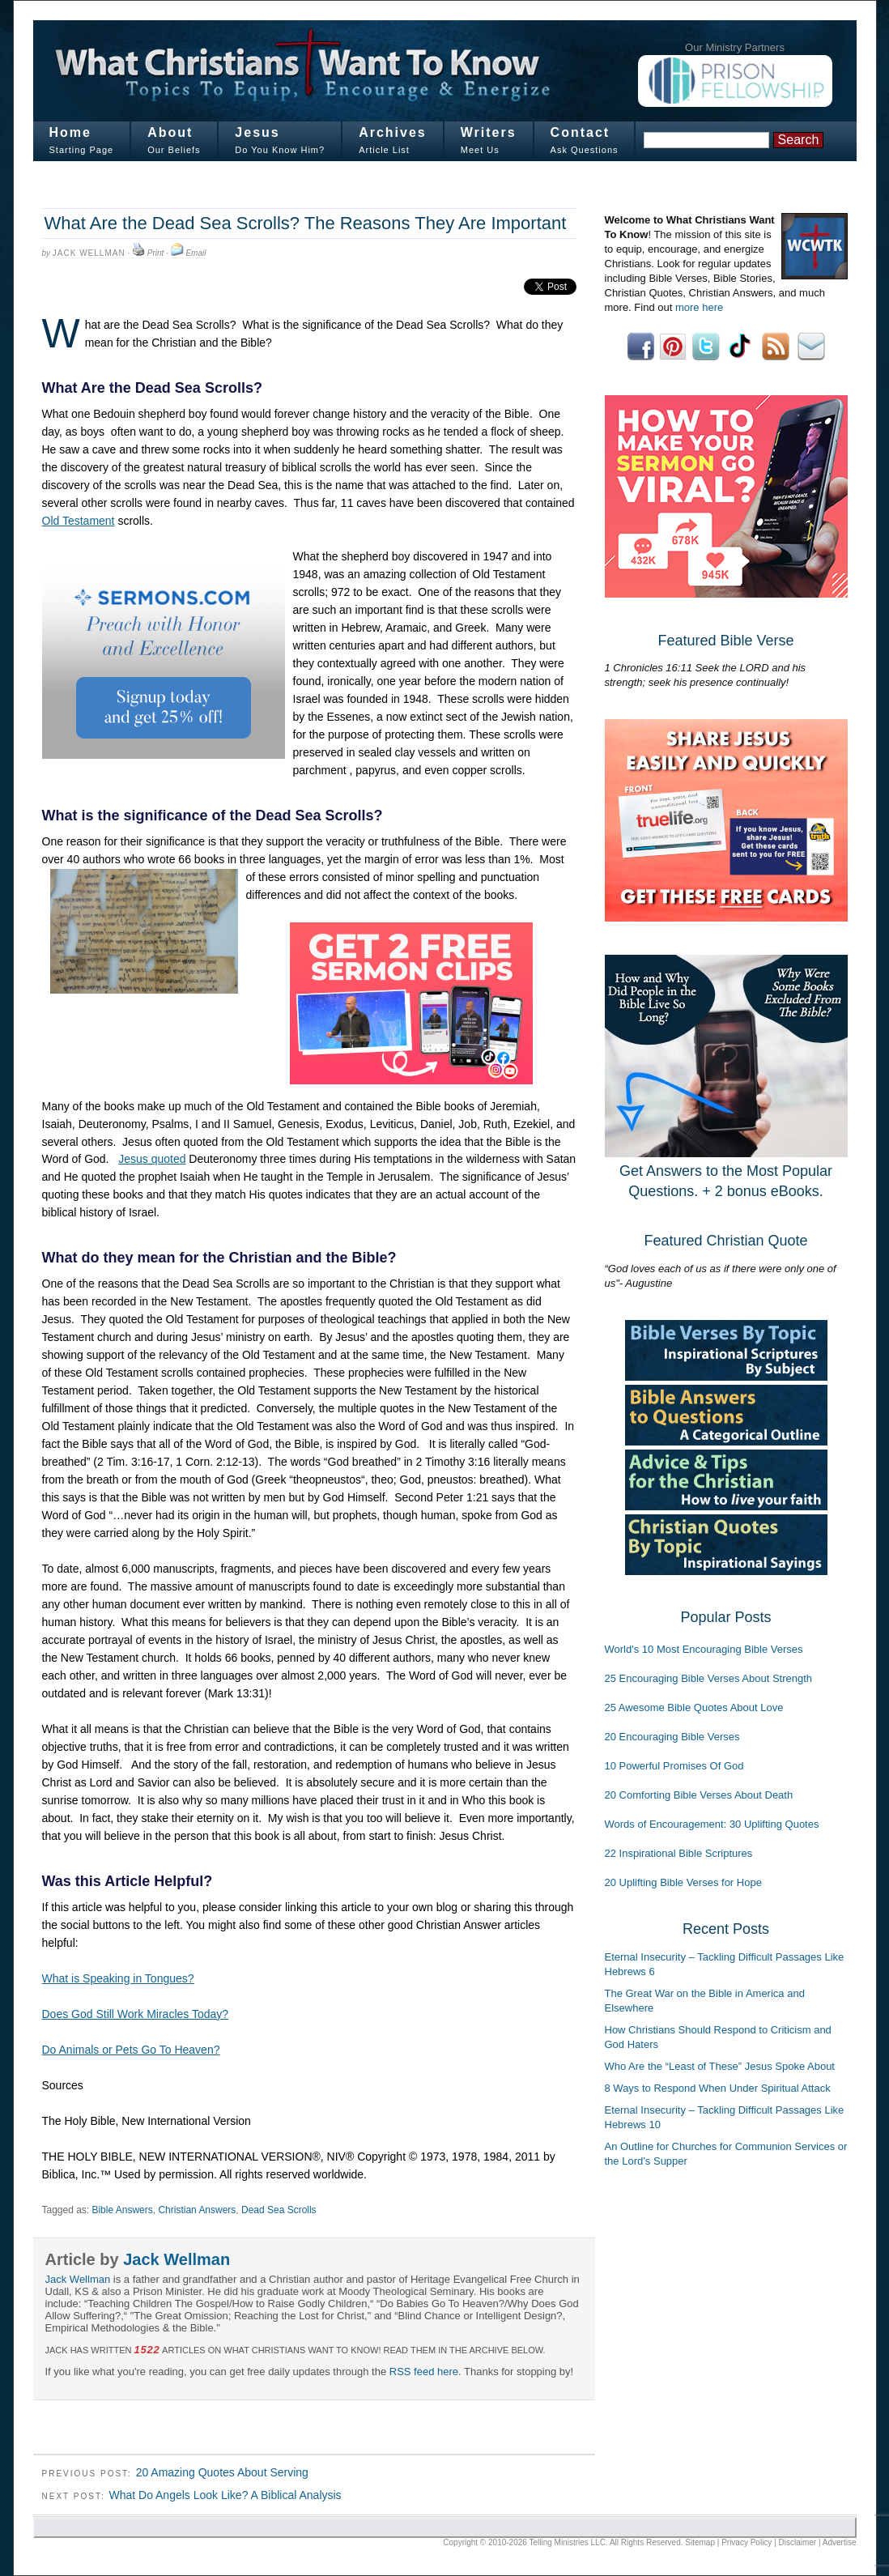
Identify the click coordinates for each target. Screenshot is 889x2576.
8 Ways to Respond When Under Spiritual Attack (718, 2088)
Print (155, 253)
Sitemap (700, 2542)
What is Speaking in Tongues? (118, 1978)
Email (195, 253)
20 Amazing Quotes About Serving (222, 2472)
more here (699, 307)
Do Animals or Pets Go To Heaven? (131, 2049)
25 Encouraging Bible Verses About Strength (709, 1678)
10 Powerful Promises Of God (674, 1766)
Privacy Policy (746, 2542)
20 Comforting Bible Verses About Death (699, 1795)
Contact (580, 132)
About (170, 132)
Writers (489, 132)
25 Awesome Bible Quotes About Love (694, 1707)
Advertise (840, 2542)
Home (70, 132)
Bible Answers (121, 2210)
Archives (393, 132)
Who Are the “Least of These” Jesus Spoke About (720, 2066)
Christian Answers (197, 2210)
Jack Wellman (89, 253)
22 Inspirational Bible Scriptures (679, 1853)
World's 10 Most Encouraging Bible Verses (704, 1649)
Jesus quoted (151, 1158)
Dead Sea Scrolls (279, 2210)
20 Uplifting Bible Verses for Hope (683, 1882)
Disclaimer (798, 2542)
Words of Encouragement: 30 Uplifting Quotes (712, 1824)
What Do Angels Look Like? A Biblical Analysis (224, 2495)
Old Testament (78, 520)
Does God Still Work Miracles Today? (135, 2014)
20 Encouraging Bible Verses (672, 1737)
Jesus (257, 132)
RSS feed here (423, 2371)
